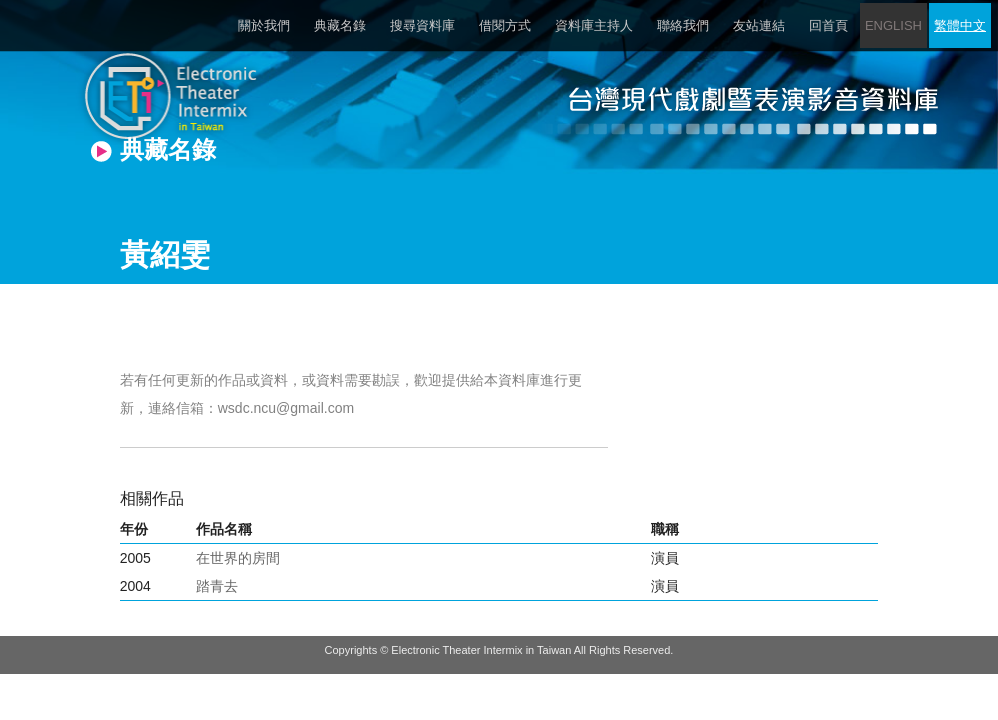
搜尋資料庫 (422, 25)
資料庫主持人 (594, 25)
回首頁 (828, 25)
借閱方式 (505, 25)
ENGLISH (893, 25)
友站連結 (759, 25)
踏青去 (217, 586)
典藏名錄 (340, 25)
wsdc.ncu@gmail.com (286, 408)
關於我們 (264, 25)
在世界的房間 (238, 558)
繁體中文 (960, 25)
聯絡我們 (683, 25)
